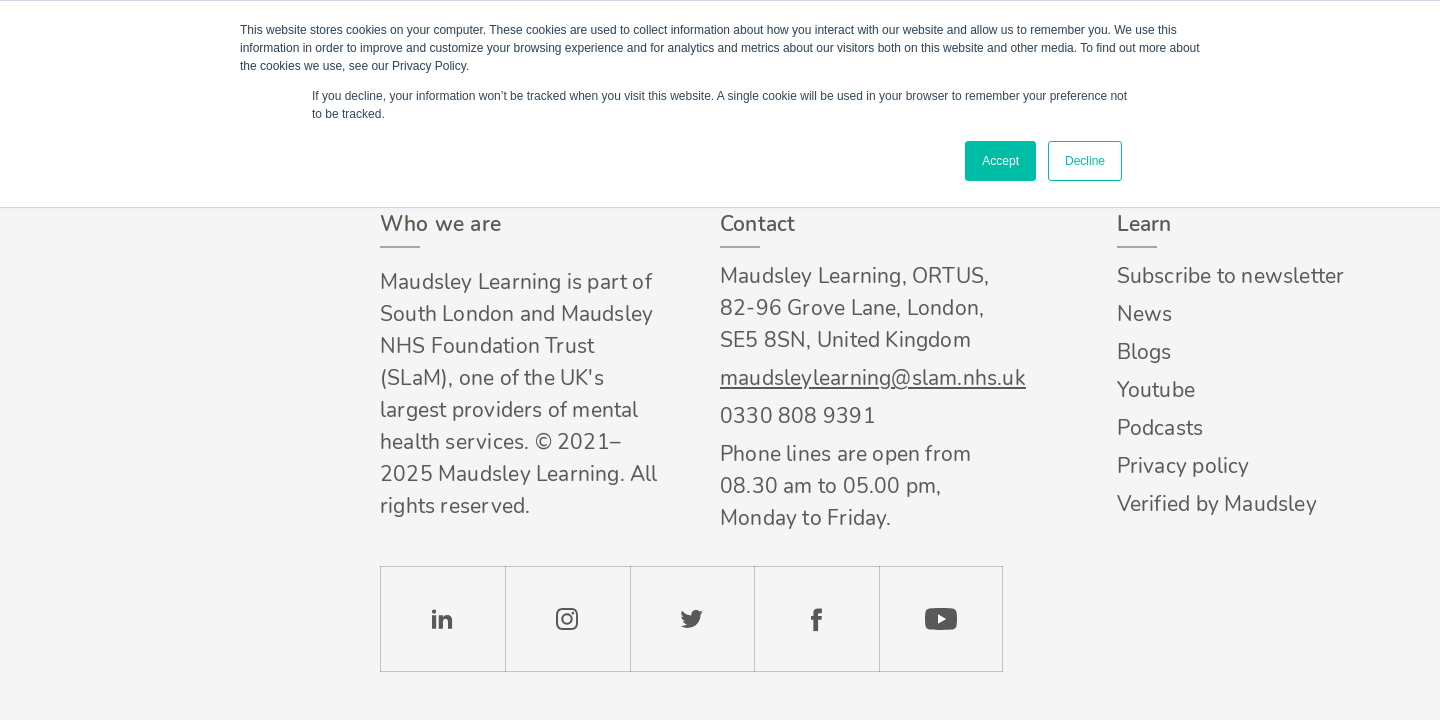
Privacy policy (1183, 466)
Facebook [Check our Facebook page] (816, 619)
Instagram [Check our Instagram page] (567, 619)
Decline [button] (1085, 161)
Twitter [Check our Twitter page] (692, 619)
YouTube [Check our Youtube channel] (941, 619)
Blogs (1144, 352)
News (1145, 314)
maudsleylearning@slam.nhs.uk (861, 378)
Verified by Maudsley (1217, 504)
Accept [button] (1000, 161)
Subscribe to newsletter (1231, 276)
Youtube (1156, 390)
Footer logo (149, 225)
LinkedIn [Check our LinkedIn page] (442, 619)
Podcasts (1160, 428)
